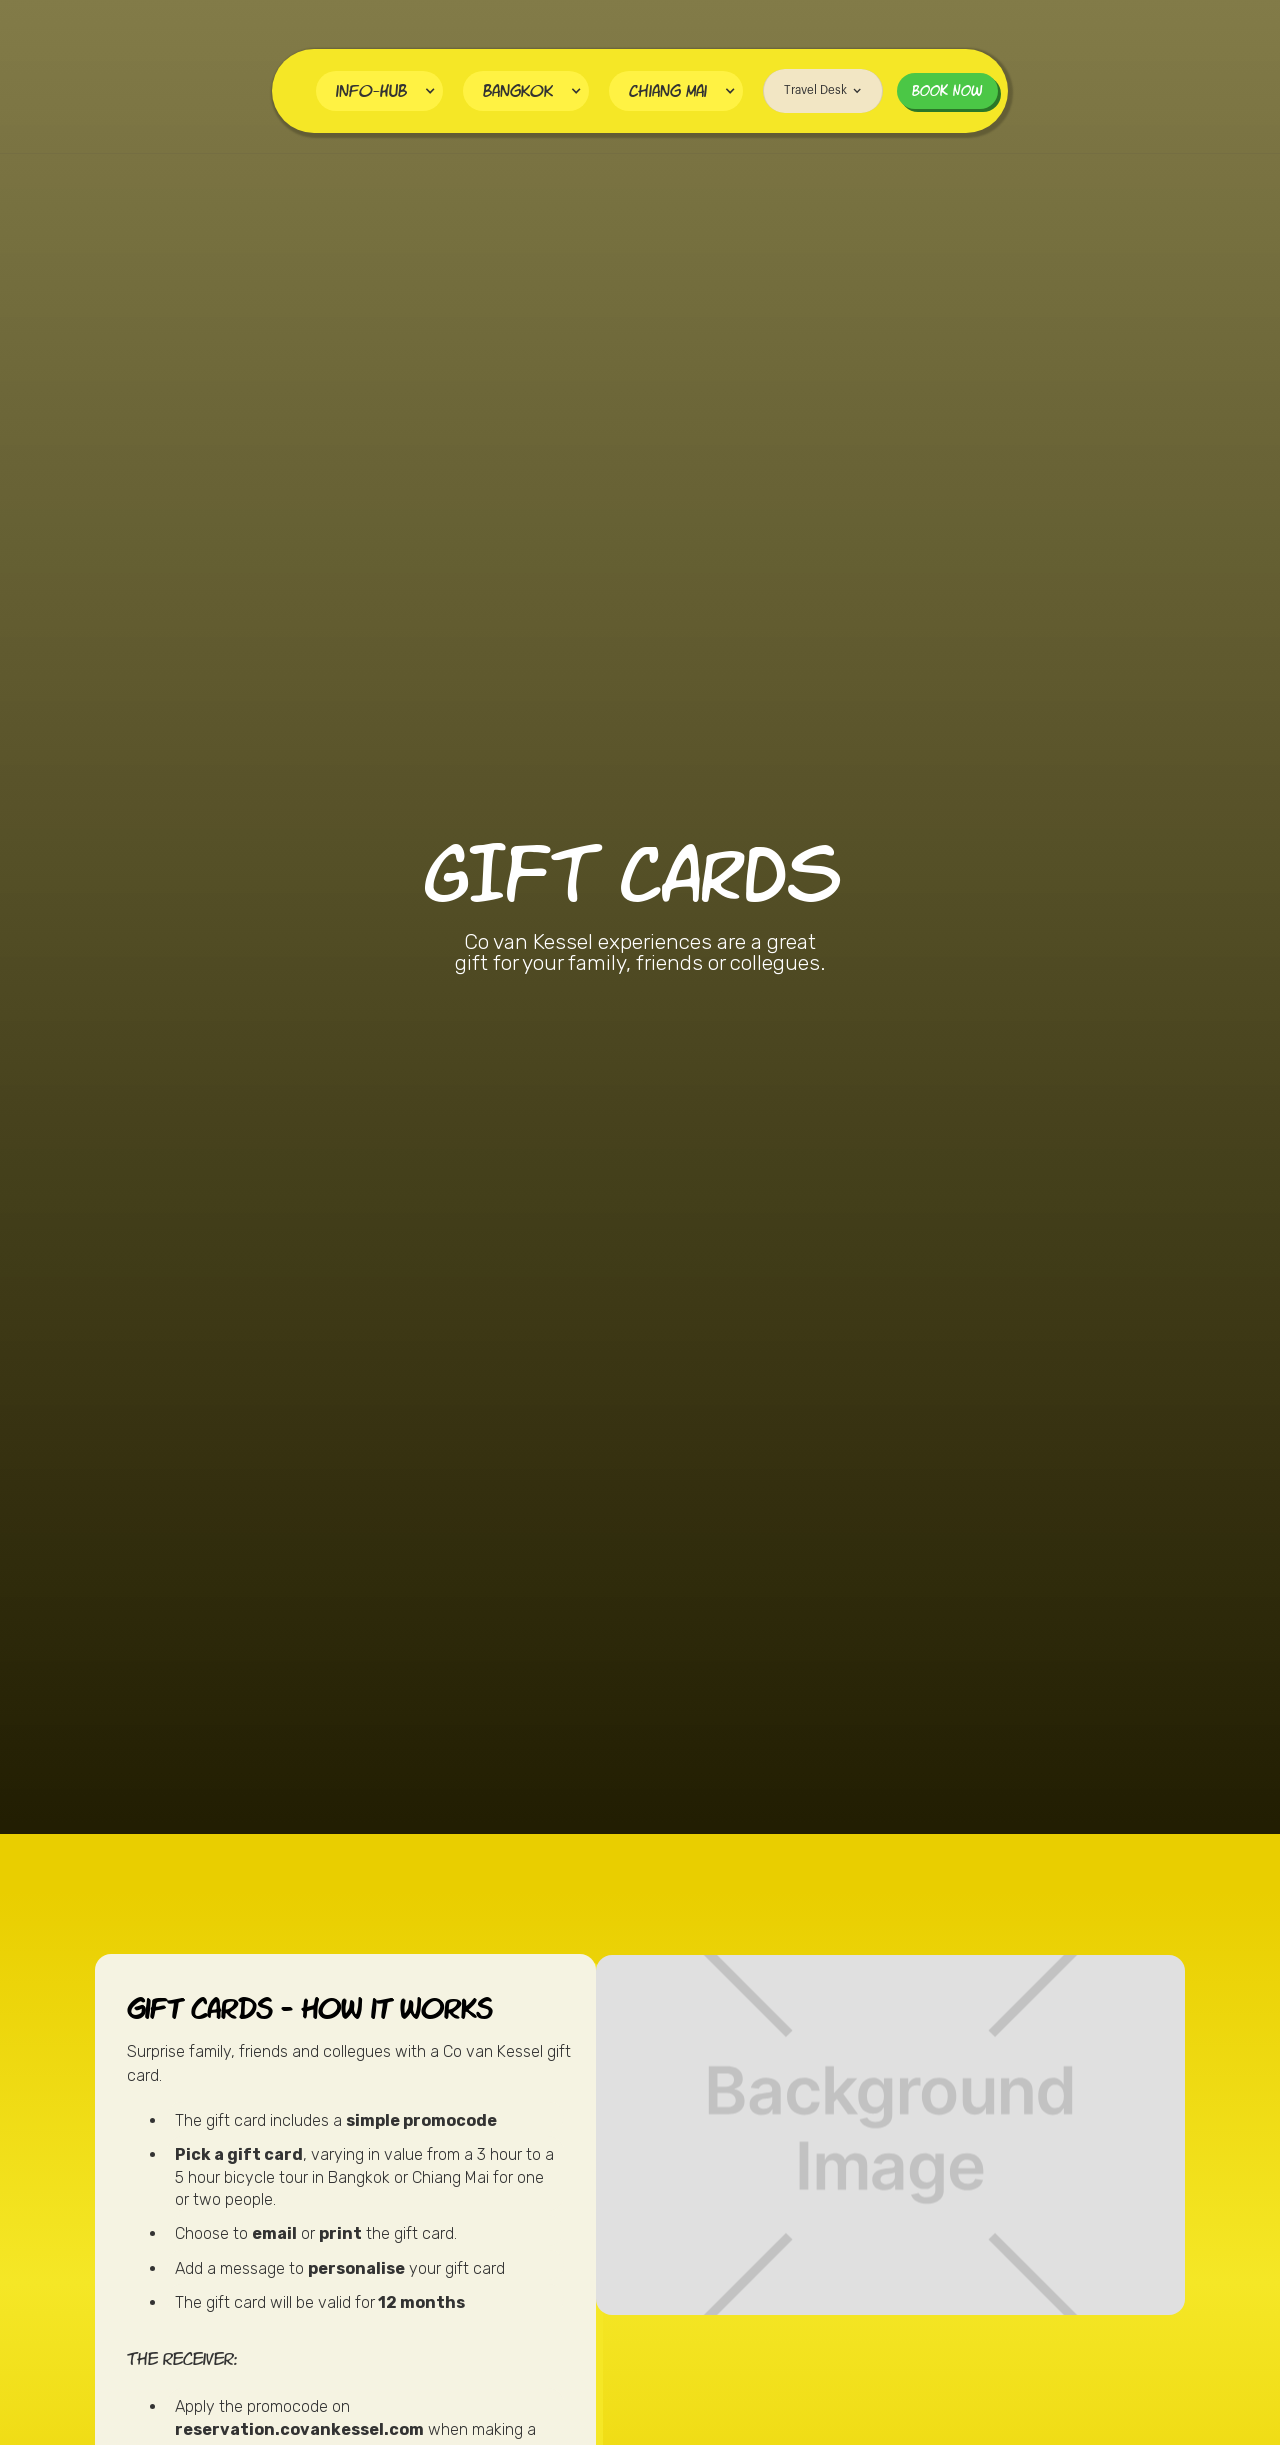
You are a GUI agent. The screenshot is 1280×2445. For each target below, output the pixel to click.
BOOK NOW (947, 90)
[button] (379, 91)
